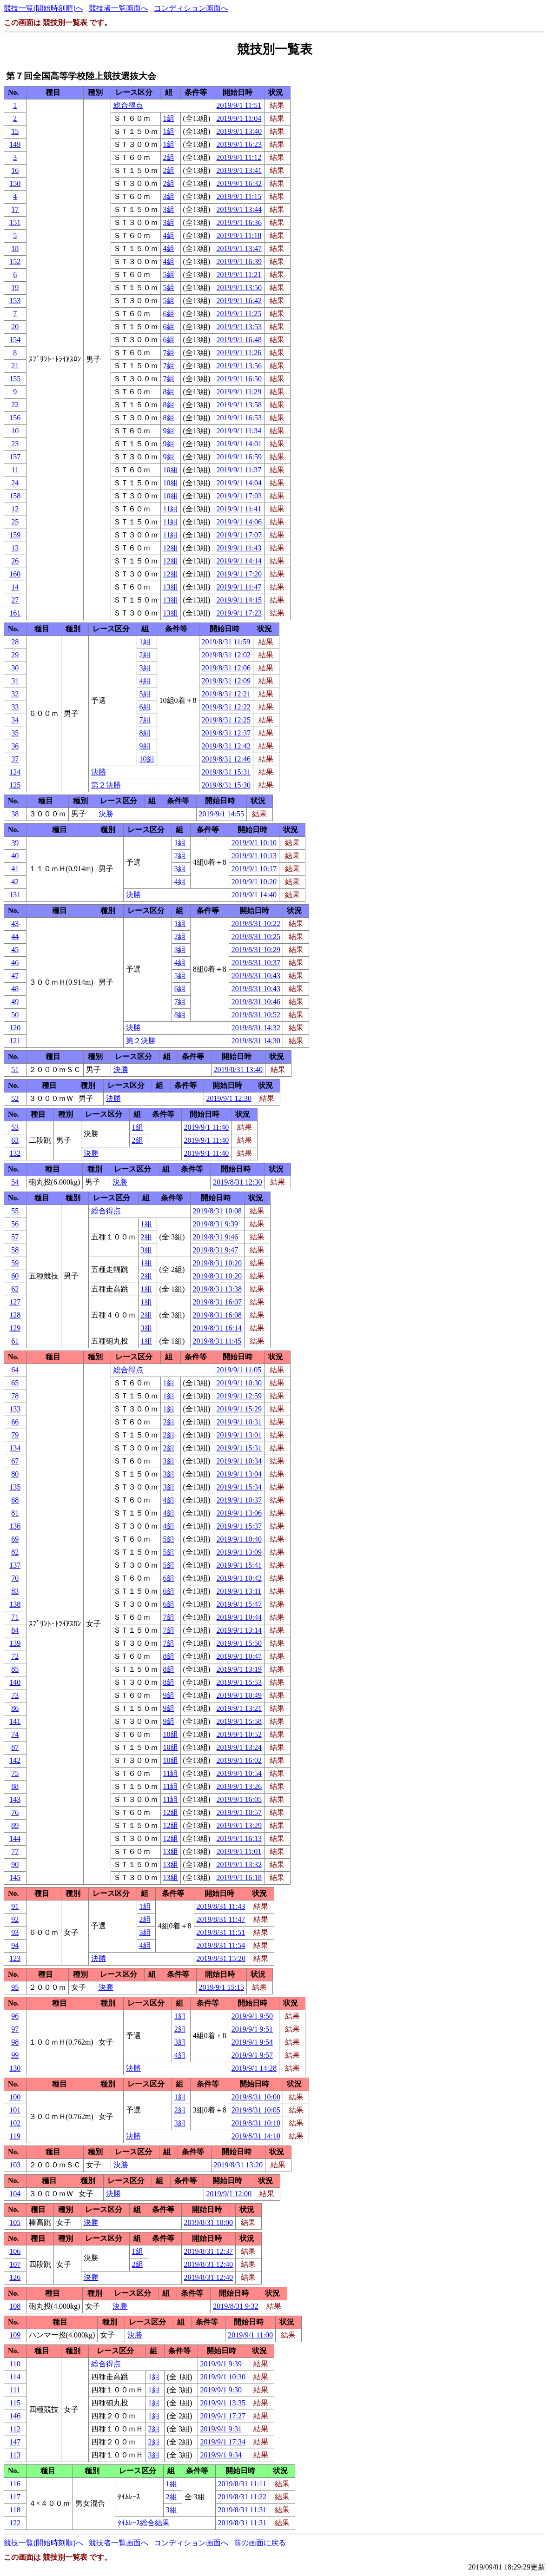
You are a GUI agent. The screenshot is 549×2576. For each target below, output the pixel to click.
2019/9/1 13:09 (239, 1552)
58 (15, 1250)
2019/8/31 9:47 (215, 1250)
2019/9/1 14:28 (254, 2068)
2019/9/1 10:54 (239, 1773)
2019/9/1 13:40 (239, 131)
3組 (168, 196)
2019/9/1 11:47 (239, 587)
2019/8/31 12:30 (237, 1182)
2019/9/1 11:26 (239, 353)
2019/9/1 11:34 (239, 431)
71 (15, 1617)
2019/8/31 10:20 (217, 1263)
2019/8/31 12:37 (226, 733)
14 (15, 587)
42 (15, 882)
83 (15, 1591)
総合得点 (128, 105)
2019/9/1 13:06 (239, 1513)
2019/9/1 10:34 (239, 1461)
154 (14, 340)
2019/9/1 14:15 (239, 600)
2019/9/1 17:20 (239, 574)
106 (14, 2251)
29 (15, 655)
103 (14, 2165)
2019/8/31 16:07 (217, 1302)
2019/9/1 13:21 (239, 1708)
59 (15, 1263)
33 (15, 707)
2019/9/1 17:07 (239, 535)
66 (15, 1422)
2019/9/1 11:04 (239, 118)
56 (15, 1224)
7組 (168, 353)
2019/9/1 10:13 (254, 856)
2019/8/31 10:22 (256, 923)
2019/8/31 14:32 (256, 1028)
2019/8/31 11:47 (221, 1919)
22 (15, 405)
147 (14, 2442)
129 (14, 1328)
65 (15, 1383)
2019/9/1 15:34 (239, 1487)
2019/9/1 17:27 (222, 2416)
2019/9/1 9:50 (252, 2016)
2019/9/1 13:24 (239, 1747)
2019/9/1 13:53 (239, 327)
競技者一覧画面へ (118, 8)
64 (15, 1370)
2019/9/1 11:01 (239, 1851)
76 (15, 1812)
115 (15, 2403)
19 (15, 287)
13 (15, 548)
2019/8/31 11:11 (242, 2484)
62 (15, 1289)
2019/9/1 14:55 (221, 814)
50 (15, 1015)
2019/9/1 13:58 (239, 405)
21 (15, 366)
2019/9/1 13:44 (239, 209)
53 (15, 1127)
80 (15, 1474)
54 (15, 1182)
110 (15, 2364)
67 (15, 1461)
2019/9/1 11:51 (239, 105)
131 (14, 895)
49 (15, 1002)
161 (14, 613)
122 (14, 2523)
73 (15, 1695)
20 (15, 327)
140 (14, 1682)
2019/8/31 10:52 (256, 1015)
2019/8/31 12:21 (226, 694)
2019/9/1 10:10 (254, 843)
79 (15, 1435)
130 (14, 2068)
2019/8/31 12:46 (226, 759)
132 (14, 1153)
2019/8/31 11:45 (217, 1341)
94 (15, 1945)
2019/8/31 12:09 (226, 681)
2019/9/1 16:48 (239, 340)
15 (15, 131)
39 (15, 843)
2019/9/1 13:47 (239, 248)
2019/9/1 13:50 (239, 287)
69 (15, 1539)
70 (15, 1578)
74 (15, 1734)
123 (14, 1958)
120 (14, 1028)
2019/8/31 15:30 (226, 785)
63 (15, 1140)
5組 (168, 274)
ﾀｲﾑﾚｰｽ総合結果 (144, 2523)
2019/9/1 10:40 (239, 1539)
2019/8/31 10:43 (256, 976)
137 (14, 1565)
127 (14, 1302)
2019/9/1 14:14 (239, 561)
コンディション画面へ (191, 8)
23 (15, 444)
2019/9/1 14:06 (239, 522)
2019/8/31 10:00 (256, 2097)
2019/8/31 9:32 (235, 2306)
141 (14, 1721)
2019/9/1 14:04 (239, 483)
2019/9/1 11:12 (239, 157)
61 (15, 1341)
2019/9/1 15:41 (239, 1565)
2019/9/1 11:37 (239, 470)
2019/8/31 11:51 (221, 1932)
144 (14, 1838)
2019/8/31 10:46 (256, 1002)
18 (15, 248)
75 (15, 1773)
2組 (168, 157)
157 (14, 457)
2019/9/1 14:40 (254, 895)
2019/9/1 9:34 (221, 2455)
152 (14, 261)
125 (14, 785)
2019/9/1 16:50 (239, 379)
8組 (168, 392)
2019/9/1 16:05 (239, 1799)
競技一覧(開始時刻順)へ (43, 8)
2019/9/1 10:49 (239, 1695)
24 (15, 483)
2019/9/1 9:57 (252, 2055)
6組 (168, 314)
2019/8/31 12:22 (226, 707)
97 (15, 2029)
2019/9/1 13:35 (222, 2403)
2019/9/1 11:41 (239, 509)
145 (14, 1877)
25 (15, 522)
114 (15, 2377)
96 (15, 2016)
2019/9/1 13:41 (239, 170)
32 (15, 694)
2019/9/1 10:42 (239, 1578)
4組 (168, 235)
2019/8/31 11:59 (226, 642)
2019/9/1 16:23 (239, 144)
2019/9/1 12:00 (228, 2194)
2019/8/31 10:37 (256, 963)
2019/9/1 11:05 (239, 1370)
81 (15, 1513)
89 (15, 1825)
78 (15, 1396)
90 (15, 1864)
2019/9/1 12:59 (239, 1396)
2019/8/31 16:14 (217, 1328)
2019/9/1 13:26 (239, 1786)
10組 (170, 470)
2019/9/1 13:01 (239, 1435)
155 (14, 379)
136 (14, 1526)
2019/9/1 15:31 (239, 1448)
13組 (170, 587)
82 (15, 1552)
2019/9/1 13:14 (239, 1630)
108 (14, 2306)
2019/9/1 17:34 (222, 2442)
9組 (168, 431)
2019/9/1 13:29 (239, 1825)
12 (15, 509)
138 (14, 1604)
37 (15, 759)
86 (15, 1708)
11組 (170, 509)
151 (14, 222)
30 (15, 668)
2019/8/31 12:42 (226, 746)
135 (14, 1487)
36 (15, 746)
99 (15, 2055)
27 (15, 600)
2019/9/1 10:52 (239, 1734)
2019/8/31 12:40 (208, 2264)
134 (14, 1448)
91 (15, 1906)
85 (15, 1669)
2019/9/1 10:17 (254, 869)
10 (15, 431)
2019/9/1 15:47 (239, 1604)
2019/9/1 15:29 (239, 1409)
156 (14, 418)
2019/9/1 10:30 (239, 1383)
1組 (168, 118)
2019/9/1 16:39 (239, 261)
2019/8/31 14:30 (256, 1041)
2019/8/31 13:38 (217, 1289)
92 (15, 1919)
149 (14, 144)
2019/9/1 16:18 (239, 1877)
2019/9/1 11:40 (206, 1127)
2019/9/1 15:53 (239, 1682)
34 (15, 720)
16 (15, 170)
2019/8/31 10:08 (217, 1211)
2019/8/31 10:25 (256, 936)
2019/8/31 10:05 (256, 2110)
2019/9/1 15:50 (239, 1643)
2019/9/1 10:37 (239, 1500)
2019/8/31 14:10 (256, 2136)
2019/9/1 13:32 (239, 1864)
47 (15, 976)
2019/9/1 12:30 (228, 1098)
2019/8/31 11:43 (221, 1906)
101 (14, 2110)
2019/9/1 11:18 (239, 235)
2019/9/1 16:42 (239, 301)
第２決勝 (106, 785)
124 (14, 772)
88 (15, 1786)
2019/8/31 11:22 (242, 2497)
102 (14, 2123)
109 (14, 2335)
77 (15, 1851)
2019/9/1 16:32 (239, 183)
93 (15, 1932)
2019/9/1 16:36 (239, 222)
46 (15, 963)
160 (14, 574)
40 (15, 856)
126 (14, 2277)
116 (15, 2484)
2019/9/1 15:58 (239, 1721)
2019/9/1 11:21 (239, 274)
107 (14, 2264)
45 (15, 950)
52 (15, 1098)
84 (15, 1630)
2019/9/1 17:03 (239, 496)
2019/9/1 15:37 (239, 1526)
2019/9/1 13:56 (239, 366)
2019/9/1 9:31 (221, 2429)
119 (15, 2136)
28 (15, 642)
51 (15, 1069)
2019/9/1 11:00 (250, 2335)
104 (14, 2194)
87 (15, 1747)
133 (14, 1409)
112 (15, 2429)
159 (14, 535)
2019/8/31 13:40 (238, 1069)
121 (14, 1041)
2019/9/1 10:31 (239, 1422)
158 (14, 496)
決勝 (98, 772)
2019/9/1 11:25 (239, 314)
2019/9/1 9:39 (221, 2364)
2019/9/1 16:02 (239, 1760)
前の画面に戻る (260, 2543)
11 (15, 470)
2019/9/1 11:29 (239, 392)
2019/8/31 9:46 (215, 1237)
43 (15, 923)
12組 (170, 548)
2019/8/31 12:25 (226, 720)
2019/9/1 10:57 (239, 1812)
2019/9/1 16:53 (239, 418)
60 (15, 1276)
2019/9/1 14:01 (239, 444)
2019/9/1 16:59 (239, 457)
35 (15, 733)
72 (15, 1656)
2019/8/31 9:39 (215, 1224)
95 (15, 1987)
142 (14, 1760)
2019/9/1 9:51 (252, 2029)
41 (15, 869)
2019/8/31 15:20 (221, 1958)
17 (15, 209)
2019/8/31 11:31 (242, 2510)
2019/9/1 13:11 (239, 1591)
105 (14, 2222)
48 (15, 989)
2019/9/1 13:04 (239, 1474)
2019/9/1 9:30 (221, 2390)
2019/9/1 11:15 (239, 196)
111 (15, 2390)
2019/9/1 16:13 (239, 1838)
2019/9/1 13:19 (239, 1669)
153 (14, 301)
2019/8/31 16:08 (217, 1315)
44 (15, 936)
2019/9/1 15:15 (221, 1987)
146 (14, 2416)
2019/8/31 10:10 (256, 2123)
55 (15, 1211)
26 (15, 561)
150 (14, 183)
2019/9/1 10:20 (254, 882)
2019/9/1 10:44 (239, 1617)
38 (15, 814)
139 (14, 1643)
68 (15, 1500)
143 (14, 1799)
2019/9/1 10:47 (239, 1656)
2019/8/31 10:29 (256, 950)
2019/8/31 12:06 (226, 668)
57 (15, 1237)
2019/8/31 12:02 (226, 655)
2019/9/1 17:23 (239, 613)
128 (14, 1315)
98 (15, 2042)
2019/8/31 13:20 (238, 2165)
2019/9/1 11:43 (239, 548)
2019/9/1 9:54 (252, 2042)
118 (15, 2510)
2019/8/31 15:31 (226, 772)
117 (15, 2497)
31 (15, 681)
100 (14, 2097)
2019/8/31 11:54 (221, 1945)
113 (15, 2455)
